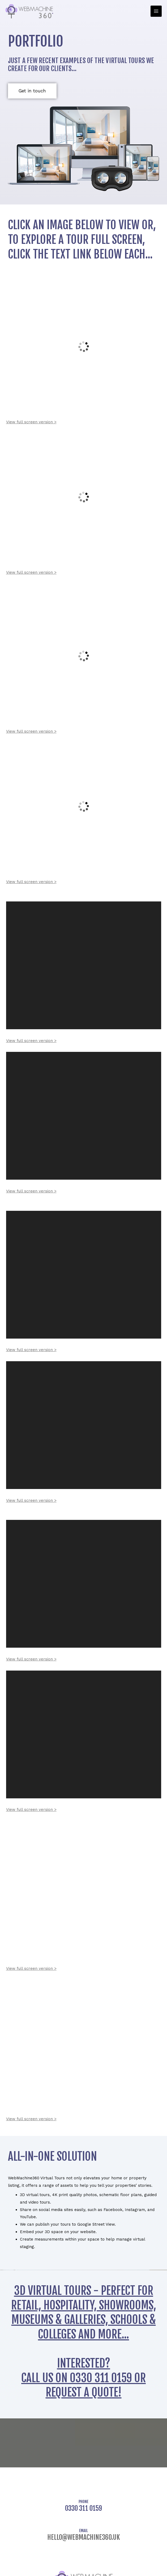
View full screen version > (31, 422)
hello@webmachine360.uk (83, 2537)
